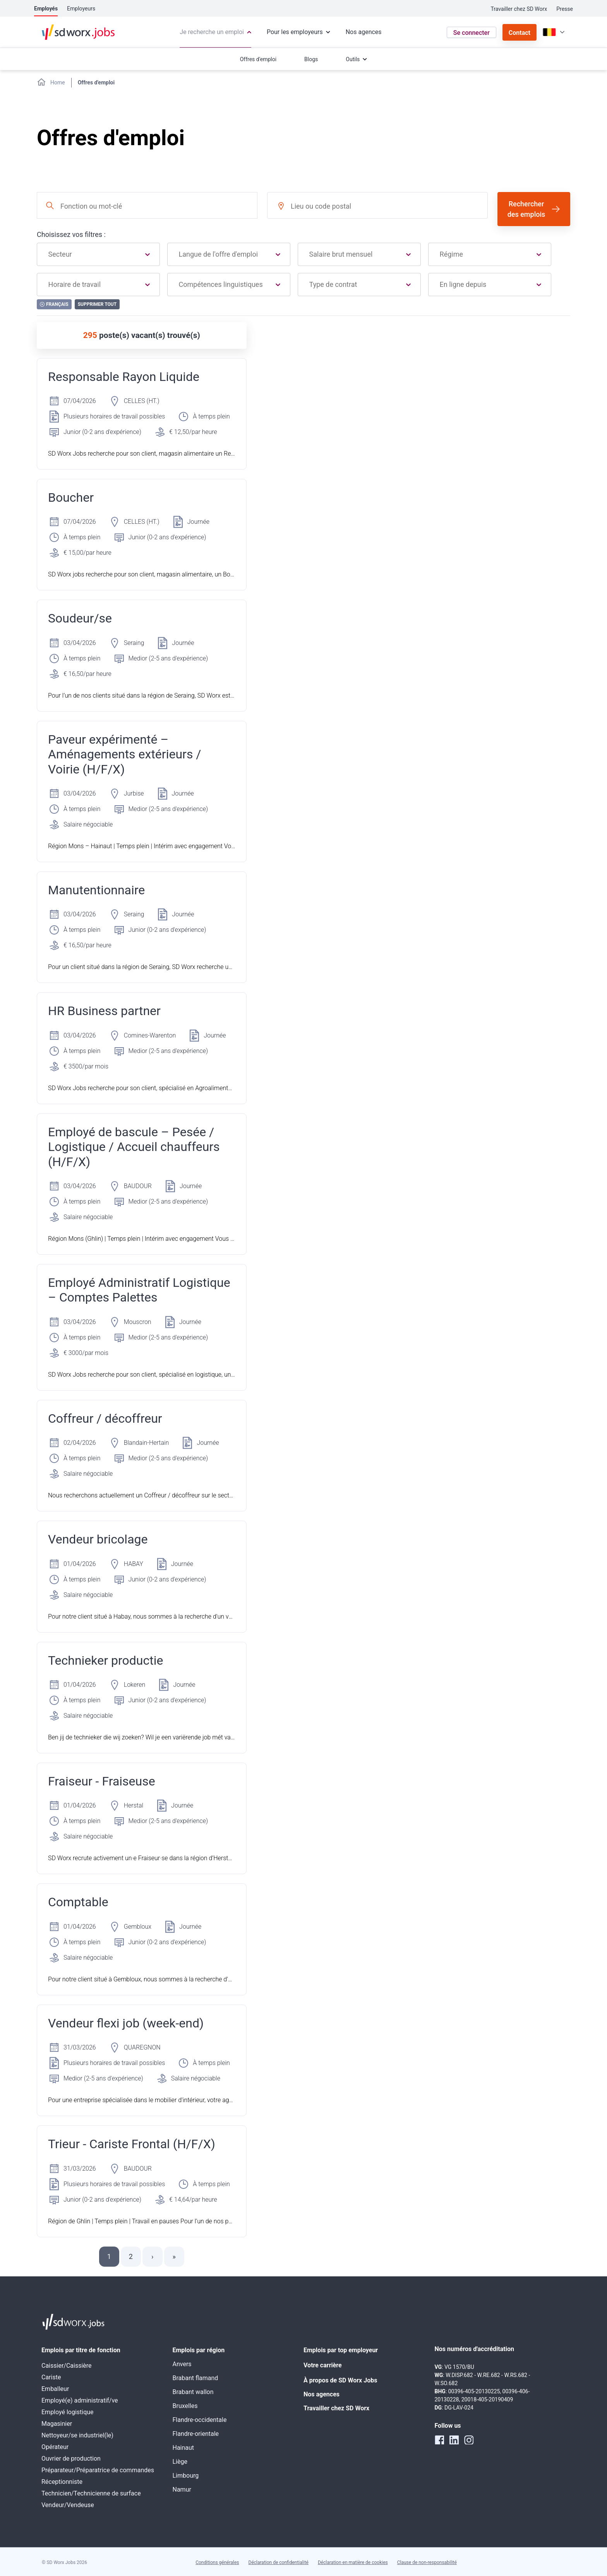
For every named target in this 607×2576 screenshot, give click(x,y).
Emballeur (55, 2388)
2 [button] (131, 2256)
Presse (564, 9)
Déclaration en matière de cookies (353, 2562)
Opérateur (55, 2447)
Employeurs (81, 8)
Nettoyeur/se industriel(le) (77, 2435)
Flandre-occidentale (200, 2419)
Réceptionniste (61, 2481)
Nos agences (322, 2394)
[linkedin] (454, 2439)
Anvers (182, 2364)
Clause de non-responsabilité (427, 2562)
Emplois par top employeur (341, 2350)
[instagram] (468, 2439)
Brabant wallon (193, 2392)
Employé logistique (67, 2412)
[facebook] (439, 2439)
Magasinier (56, 2423)
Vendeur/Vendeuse (67, 2505)
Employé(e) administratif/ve (79, 2400)
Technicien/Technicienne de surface (91, 2493)
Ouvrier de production (71, 2458)
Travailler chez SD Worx (519, 9)
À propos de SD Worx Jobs (340, 2380)
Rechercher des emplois (526, 209)
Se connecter (471, 32)
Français (54, 304)
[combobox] (147, 205)
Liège (180, 2461)
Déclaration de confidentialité (279, 2562)
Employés (46, 8)
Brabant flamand (195, 2378)
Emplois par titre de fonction (80, 2350)
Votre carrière (323, 2365)
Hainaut (183, 2447)
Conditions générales (217, 2562)
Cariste (51, 2377)
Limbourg (186, 2475)
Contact (519, 32)
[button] (152, 2257)
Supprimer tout (97, 304)
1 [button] (109, 2256)
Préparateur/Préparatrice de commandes (97, 2470)
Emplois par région (199, 2350)
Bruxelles (185, 2406)
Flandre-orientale (196, 2433)
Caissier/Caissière (66, 2365)
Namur (182, 2489)
